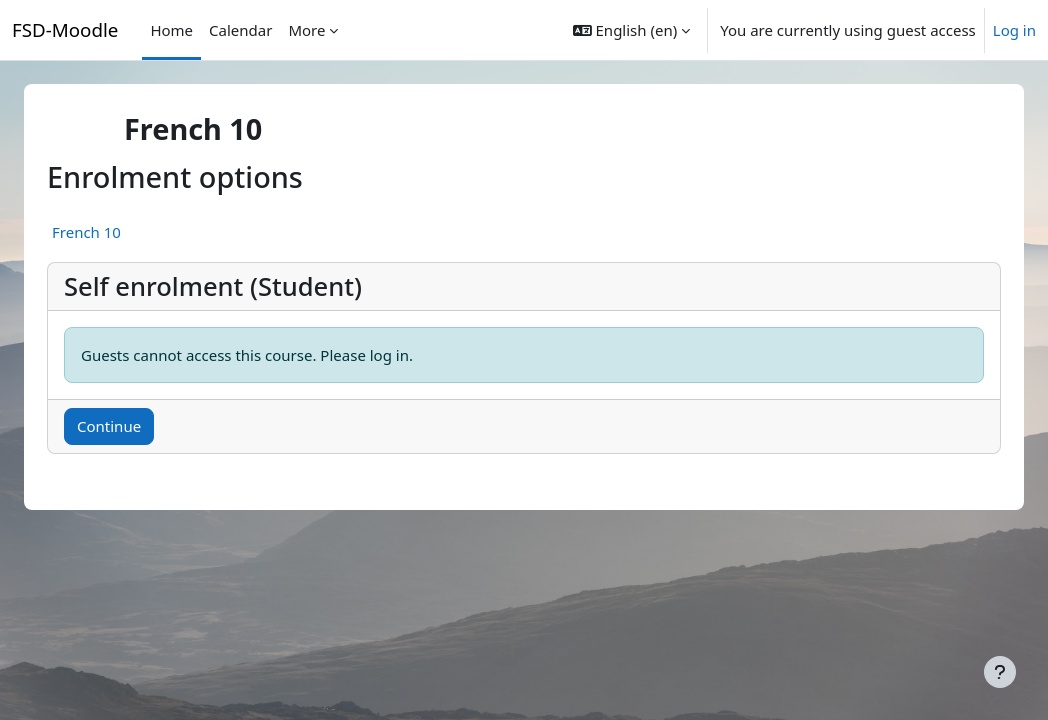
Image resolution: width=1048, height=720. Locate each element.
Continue (133, 426)
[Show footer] (1000, 672)
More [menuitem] (306, 30)
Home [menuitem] (171, 30)
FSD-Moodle (65, 29)
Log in (1014, 30)
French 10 (110, 232)
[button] (631, 30)
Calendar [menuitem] (240, 30)
